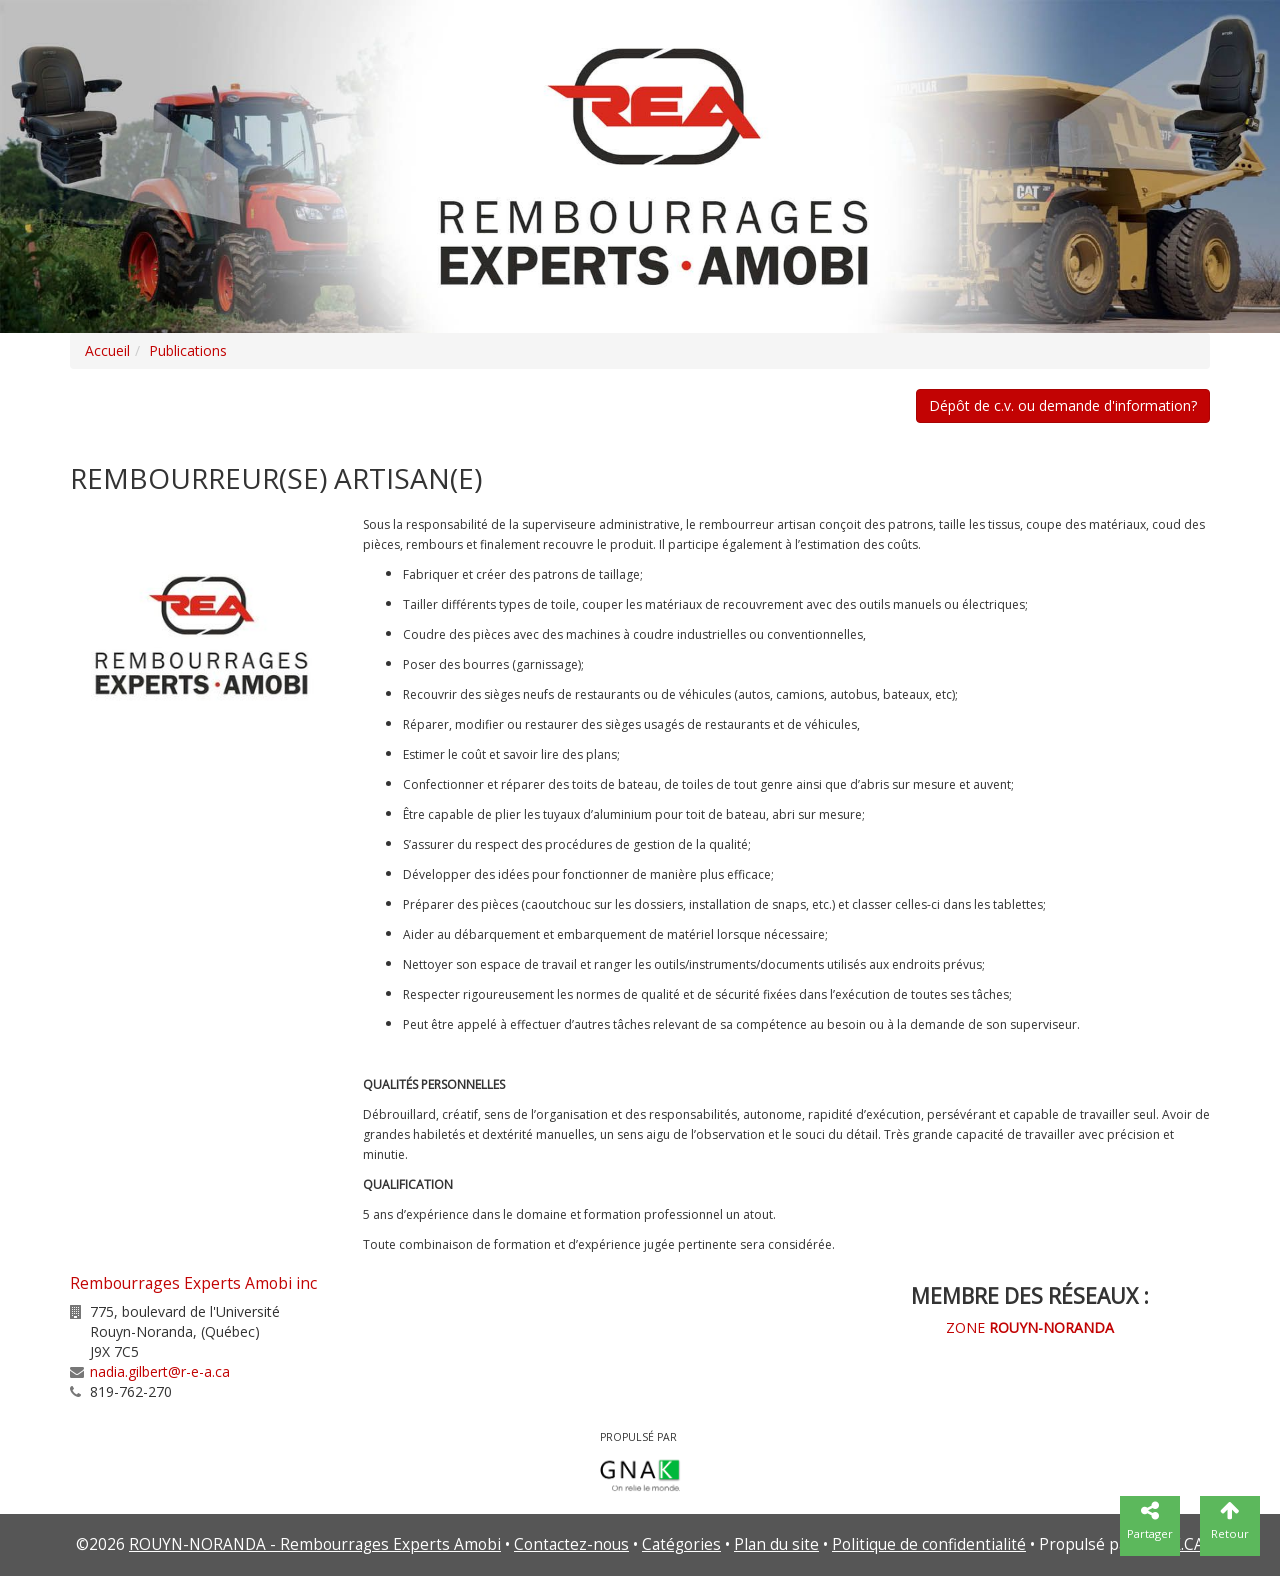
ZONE (1030, 1327)
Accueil (107, 350)
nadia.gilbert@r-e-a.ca (160, 1371)
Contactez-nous (571, 1544)
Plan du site (776, 1544)
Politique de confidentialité (929, 1544)
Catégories (681, 1544)
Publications (188, 350)
